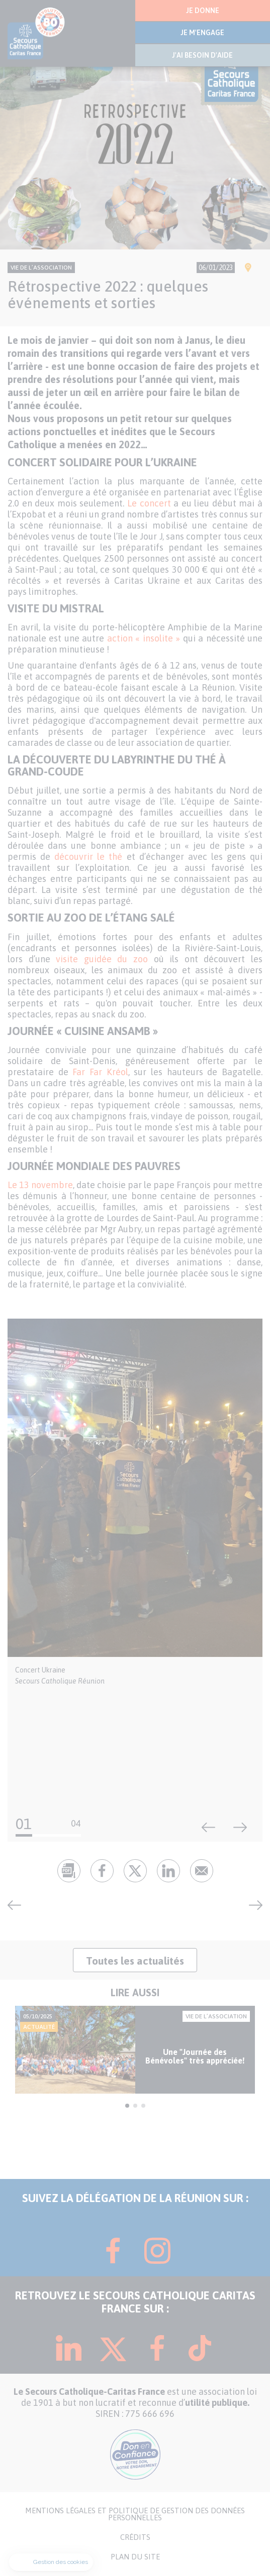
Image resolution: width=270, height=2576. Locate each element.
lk (168, 1870)
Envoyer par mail (201, 1870)
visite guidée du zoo (102, 959)
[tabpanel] (135, 2050)
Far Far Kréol (100, 1072)
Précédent (209, 1828)
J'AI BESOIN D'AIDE (202, 55)
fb (102, 1870)
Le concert (149, 503)
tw (135, 1870)
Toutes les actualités (135, 1961)
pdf (68, 1870)
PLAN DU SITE (135, 2556)
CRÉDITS (135, 2537)
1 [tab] (127, 2106)
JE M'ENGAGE (202, 33)
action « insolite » (143, 638)
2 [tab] (135, 2106)
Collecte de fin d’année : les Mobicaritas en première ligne (251, 1905)
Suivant (240, 1828)
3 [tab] (143, 2106)
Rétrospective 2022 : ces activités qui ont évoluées (18, 1905)
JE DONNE (202, 11)
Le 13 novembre (40, 1185)
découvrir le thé (88, 856)
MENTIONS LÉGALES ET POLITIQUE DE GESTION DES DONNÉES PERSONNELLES (135, 2514)
